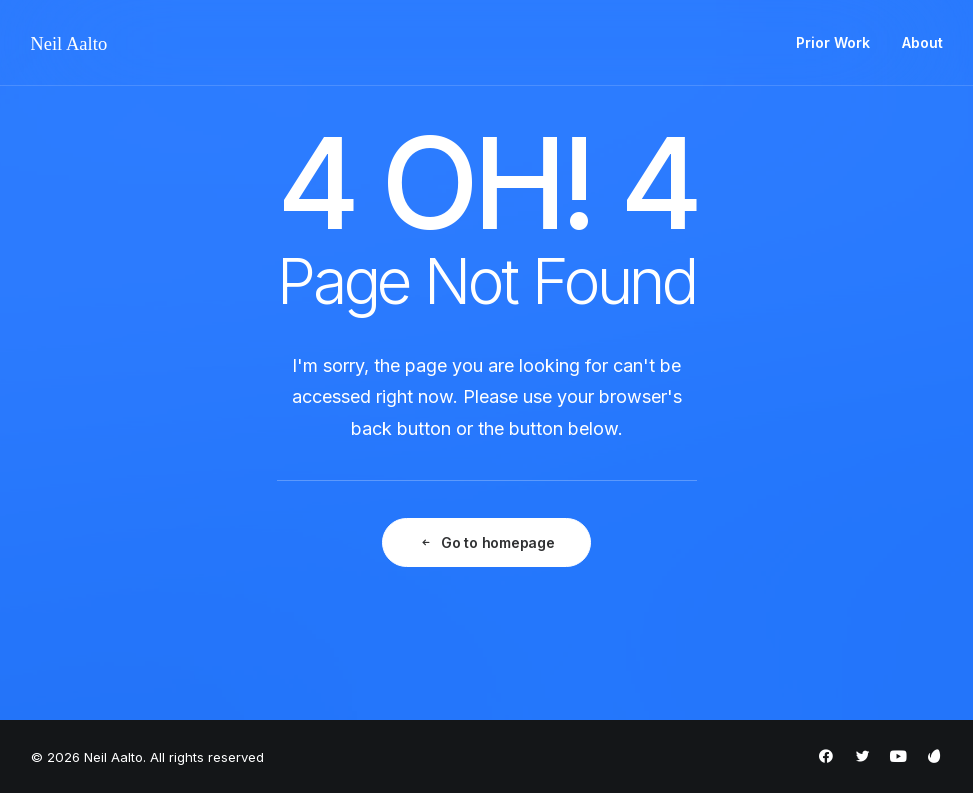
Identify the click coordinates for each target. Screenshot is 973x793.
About (922, 42)
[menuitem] (840, 43)
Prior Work (833, 42)
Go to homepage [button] (487, 542)
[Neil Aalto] (69, 43)
